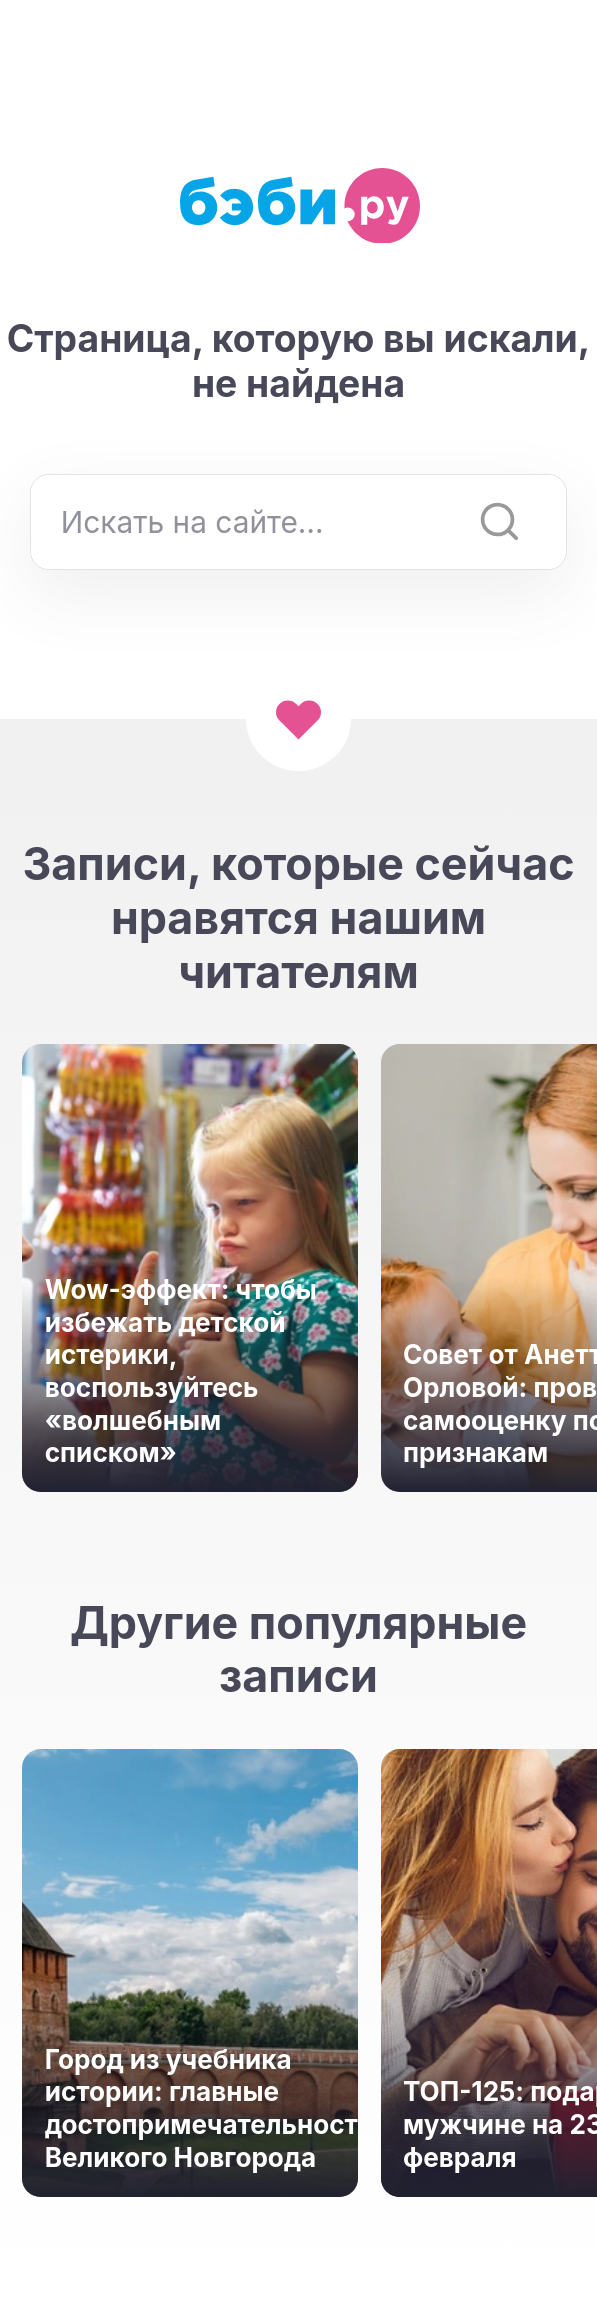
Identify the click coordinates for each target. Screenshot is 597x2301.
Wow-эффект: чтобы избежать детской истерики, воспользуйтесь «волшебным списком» (181, 1371)
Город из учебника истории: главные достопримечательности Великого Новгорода (190, 2108)
